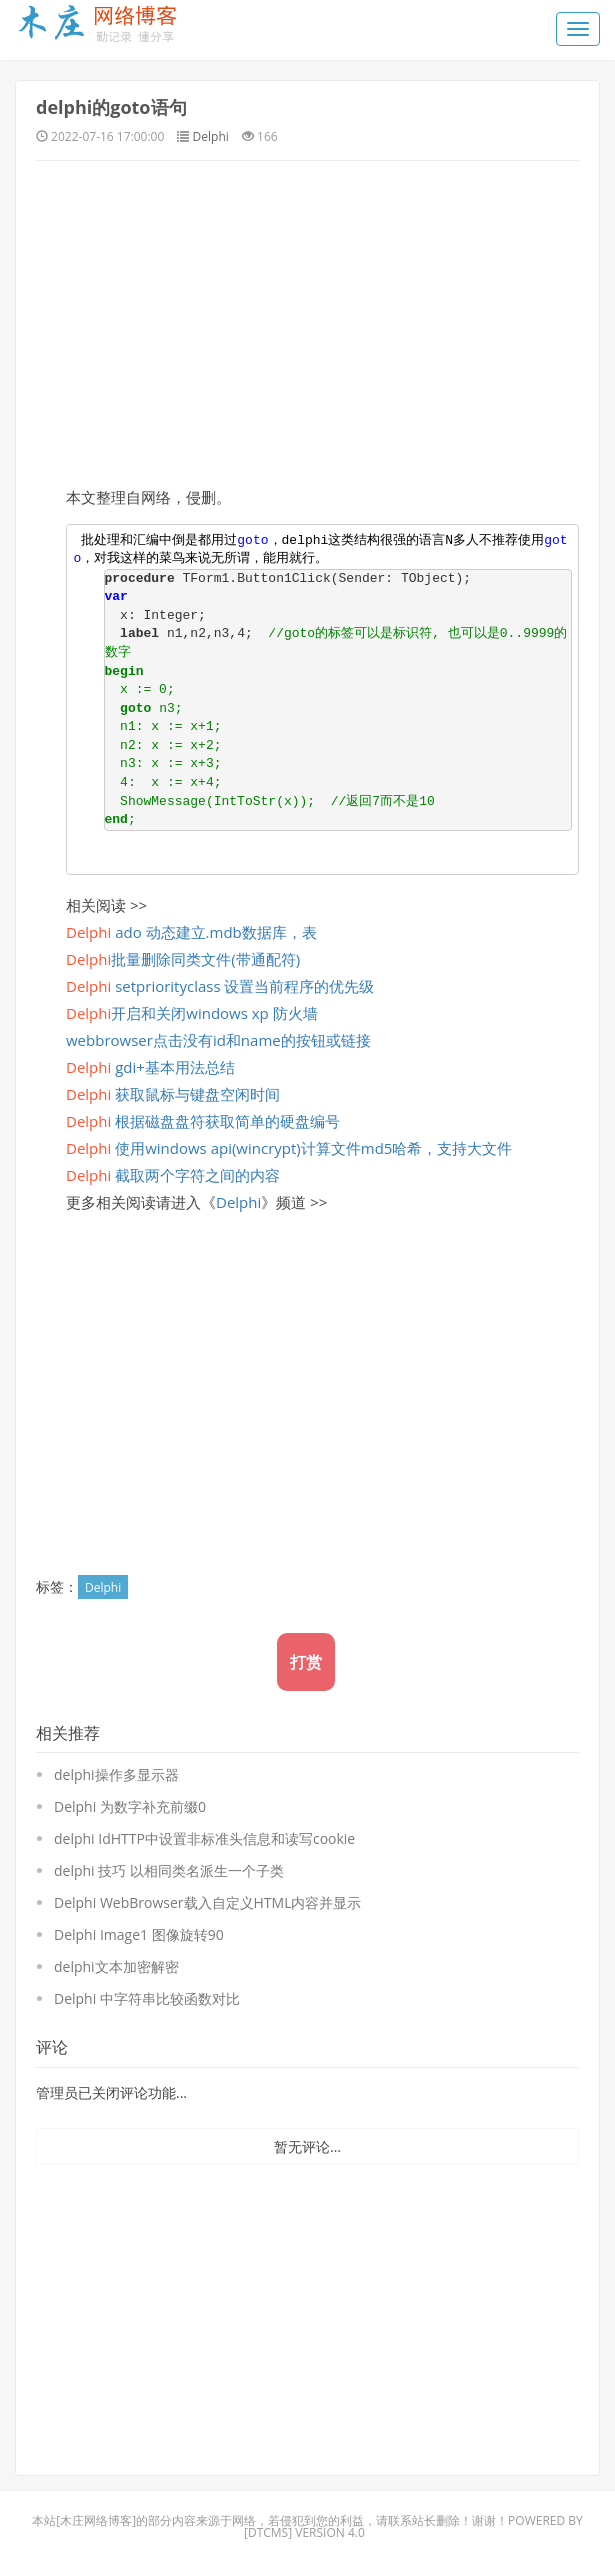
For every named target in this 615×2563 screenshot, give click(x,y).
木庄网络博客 (96, 2520)
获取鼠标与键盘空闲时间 (173, 1094)
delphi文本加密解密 (116, 1966)
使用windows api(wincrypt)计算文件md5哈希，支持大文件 (289, 1148)
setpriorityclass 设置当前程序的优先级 (220, 986)
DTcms (268, 2532)
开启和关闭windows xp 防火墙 (192, 1013)
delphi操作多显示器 (116, 1774)
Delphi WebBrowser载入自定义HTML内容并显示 (207, 1902)
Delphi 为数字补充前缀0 (130, 1806)
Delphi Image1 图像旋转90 (139, 1934)
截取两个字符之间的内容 (173, 1175)
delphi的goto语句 (111, 107)
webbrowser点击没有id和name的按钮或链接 (218, 1040)
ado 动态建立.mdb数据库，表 (191, 932)
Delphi (211, 136)
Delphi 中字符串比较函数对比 (147, 1998)
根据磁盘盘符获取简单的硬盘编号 (203, 1121)
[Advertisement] (307, 321)
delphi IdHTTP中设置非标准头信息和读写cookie (204, 1838)
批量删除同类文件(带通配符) (183, 959)
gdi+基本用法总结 (150, 1067)
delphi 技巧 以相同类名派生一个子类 (169, 1870)
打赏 (306, 1662)
